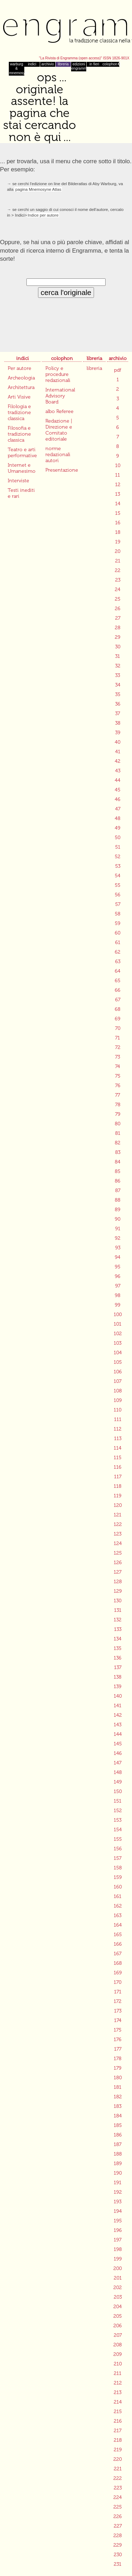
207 (118, 2335)
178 (117, 2059)
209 (117, 2354)
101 (117, 1324)
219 (118, 2450)
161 (117, 1896)
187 (117, 2144)
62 (117, 952)
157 (117, 1858)
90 (117, 1219)
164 (118, 1925)
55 (117, 885)
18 (117, 532)
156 (118, 1849)
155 (118, 1839)
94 (117, 1257)
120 (118, 1505)
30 (117, 647)
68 (117, 1009)
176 (117, 2039)
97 (117, 1286)
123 (117, 1534)
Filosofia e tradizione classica (19, 434)
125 (118, 1553)
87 (117, 1190)
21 (117, 561)
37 (117, 714)
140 (118, 1696)
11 (117, 475)
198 (118, 2249)
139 (117, 1687)
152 (118, 1811)
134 (117, 1639)
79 (117, 1114)
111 (117, 1419)
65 (117, 981)
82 (117, 1143)
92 (117, 1238)
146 (118, 1753)
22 (117, 570)
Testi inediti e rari (21, 493)
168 (118, 1963)
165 (118, 1935)
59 (117, 923)
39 (117, 733)
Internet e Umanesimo (22, 468)
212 (118, 2383)
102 (118, 1334)
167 (117, 1954)
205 (117, 2316)
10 (117, 465)
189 (118, 2164)
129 (118, 1591)
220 (117, 2459)
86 (117, 1181)
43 (117, 771)
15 (117, 513)
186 (118, 2135)
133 (117, 1629)
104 (118, 1353)
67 (117, 1000)
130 (117, 1601)
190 (118, 2173)
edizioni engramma (79, 66)
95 (117, 1267)
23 (117, 580)
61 (117, 942)
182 (118, 2097)
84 (117, 1162)
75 (117, 1076)
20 (117, 551)
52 (117, 857)
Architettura (21, 387)
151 (117, 1801)
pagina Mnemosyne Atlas (38, 189)
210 (118, 2364)
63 (117, 962)
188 (118, 2154)
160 (118, 1887)
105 (118, 1362)
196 (118, 2230)
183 (117, 2106)
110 (117, 1410)
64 (117, 971)
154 (118, 1830)
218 (118, 2440)
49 (117, 828)
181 (117, 2087)
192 (118, 2192)
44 (117, 780)
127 (117, 1572)
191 (117, 2183)
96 (117, 1276)
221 (118, 2469)
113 (117, 1439)
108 (118, 1391)
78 (117, 1105)
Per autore (19, 368)
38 (117, 723)
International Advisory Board (60, 396)
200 (117, 2268)
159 (118, 1877)
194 (118, 2211)
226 (117, 2516)
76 (117, 1086)
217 (117, 2431)
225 (117, 2507)
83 (117, 1152)
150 (118, 1791)
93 (117, 1248)
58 (117, 914)
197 (117, 2240)
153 (117, 1820)
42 (117, 761)
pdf (117, 370)
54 (117, 876)
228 (117, 2536)
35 (117, 694)
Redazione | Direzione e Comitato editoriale (58, 430)
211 (117, 2373)
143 (117, 1725)
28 (117, 628)
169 (118, 1973)
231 (117, 2564)
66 (117, 990)
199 (118, 2259)
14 (117, 504)
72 (117, 1047)
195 (118, 2221)
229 (117, 2545)
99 (117, 1305)
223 (118, 2488)
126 (118, 1563)
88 (117, 1200)
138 (117, 1677)
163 (117, 1915)
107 (117, 1381)
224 (117, 2497)
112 (117, 1429)
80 (117, 1124)
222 (117, 2478)
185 (118, 2125)
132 (117, 1620)
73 (117, 1057)
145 (118, 1744)
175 (117, 2030)
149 (118, 1782)
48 (117, 818)
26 (117, 609)
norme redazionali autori (57, 455)
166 (118, 1944)
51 (117, 847)
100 (118, 1314)
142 (118, 1715)
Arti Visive (19, 397)
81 (117, 1133)
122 (118, 1524)
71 (117, 1038)
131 (117, 1610)
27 (117, 618)
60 (117, 933)
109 (118, 1400)
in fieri (94, 64)
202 (117, 2288)
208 (117, 2345)
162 (118, 1906)
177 (117, 2049)
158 (118, 1868)
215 (118, 2412)
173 (117, 2011)
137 (117, 1667)
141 (117, 1706)
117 (117, 1477)
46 (117, 799)
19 (117, 542)
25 (117, 599)
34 (117, 685)
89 (117, 1210)
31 (117, 656)
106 (118, 1372)
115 (117, 1458)
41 (117, 752)
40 (117, 742)
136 (117, 1658)
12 (117, 485)
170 (117, 1982)
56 (117, 895)
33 (117, 675)
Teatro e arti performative (22, 453)
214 (118, 2402)
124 (118, 1543)
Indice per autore (43, 215)
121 (117, 1515)
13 (117, 494)
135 (117, 1648)
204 (117, 2307)
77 (117, 1095)
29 (117, 637)
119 (117, 1496)
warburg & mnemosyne (16, 68)
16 (117, 523)
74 (117, 1066)
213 (117, 2392)
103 (117, 1343)
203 (118, 2297)
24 (117, 589)
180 (118, 2078)
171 (117, 1992)
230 (118, 2555)
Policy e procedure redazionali (57, 374)
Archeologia (21, 378)
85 (117, 1171)
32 (117, 666)
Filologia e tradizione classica (19, 412)
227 (118, 2526)
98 (117, 1295)
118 (117, 1486)
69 (117, 1019)
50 (117, 838)
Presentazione (61, 470)
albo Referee (59, 411)
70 (117, 1028)
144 (118, 1734)
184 (118, 2116)
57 (117, 904)
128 (118, 1582)
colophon (109, 64)
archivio (47, 64)
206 (117, 2326)
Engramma (66, 30)
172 (117, 2001)
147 (117, 1763)
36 (117, 704)
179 (117, 2068)
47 (117, 809)
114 (117, 1448)
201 (118, 2278)
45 (117, 790)
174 (117, 2020)
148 (118, 1772)
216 (118, 2421)
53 (117, 866)
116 (117, 1467)
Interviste (18, 481)
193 (117, 2202)
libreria (63, 64)
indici (32, 64)
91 (117, 1229)
